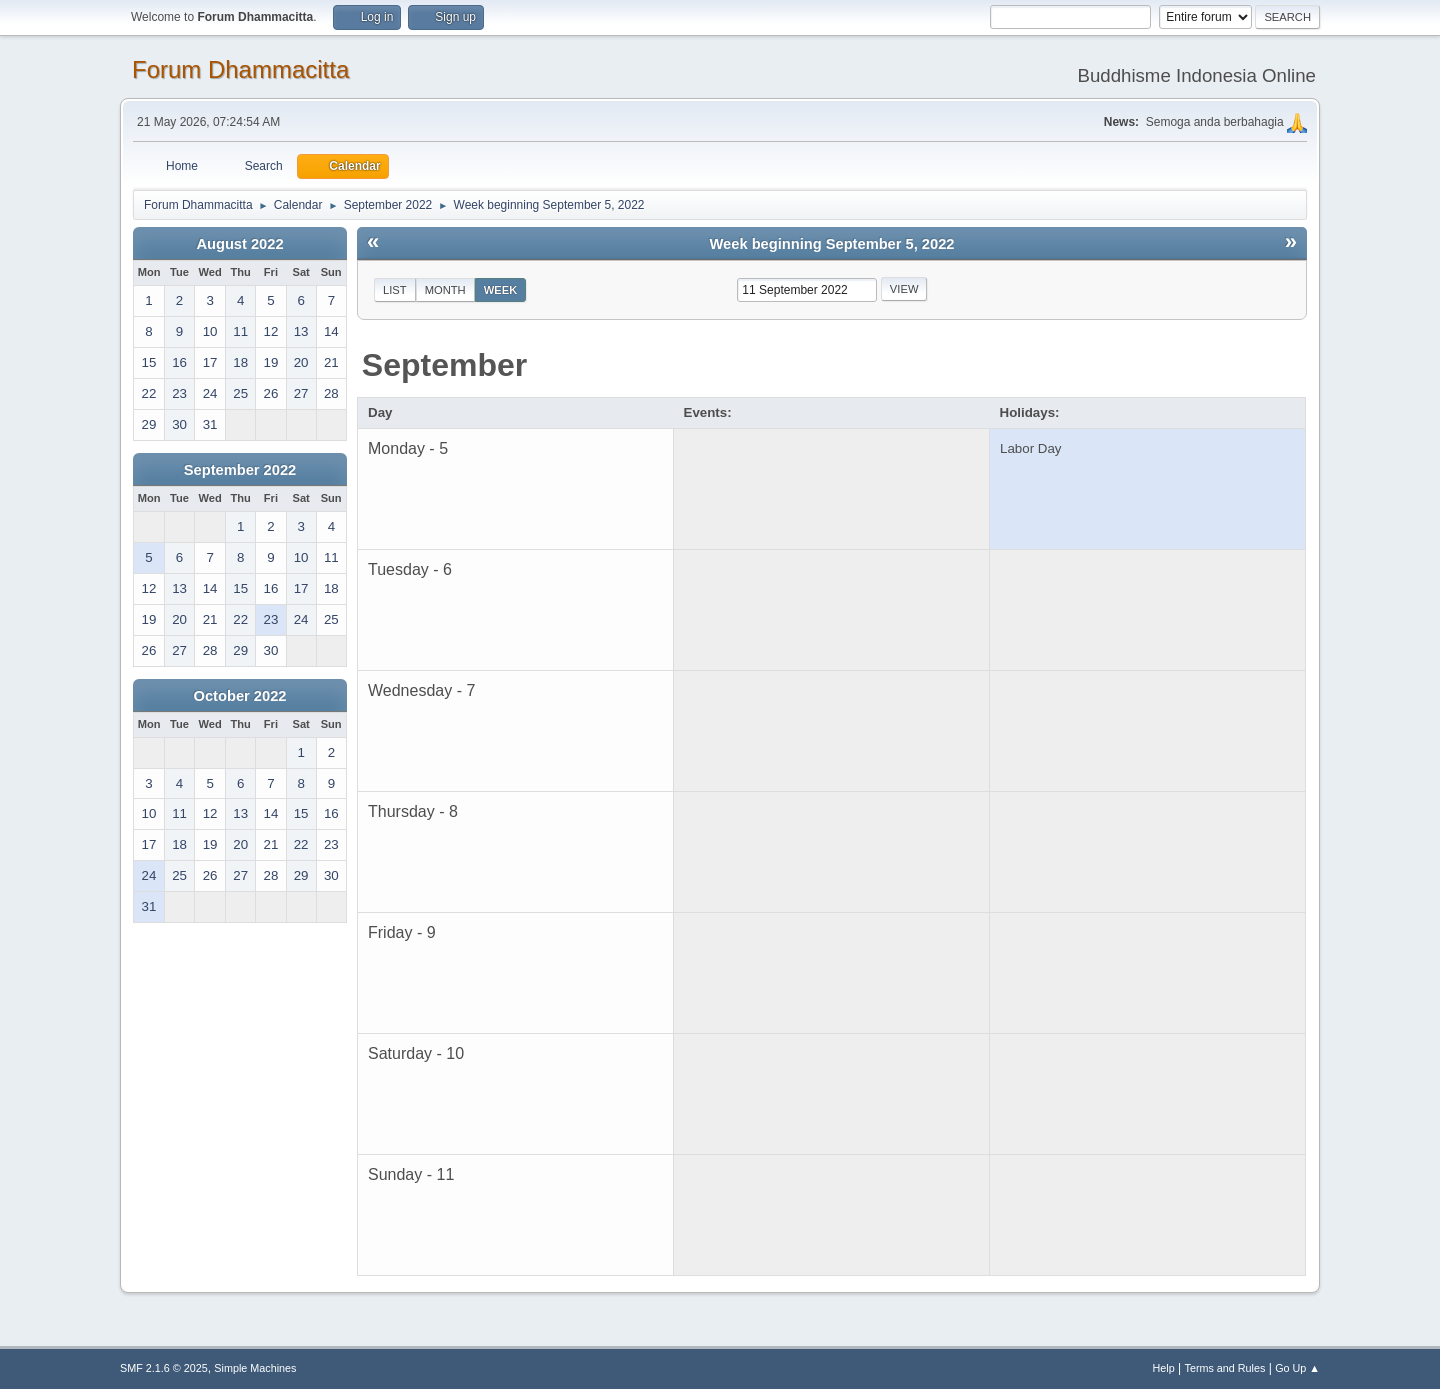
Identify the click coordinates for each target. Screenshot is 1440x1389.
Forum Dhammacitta (240, 69)
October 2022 (240, 696)
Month (445, 290)
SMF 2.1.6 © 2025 (164, 1368)
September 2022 (240, 470)
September (444, 365)
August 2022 (239, 244)
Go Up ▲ (1297, 1368)
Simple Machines (255, 1368)
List (395, 290)
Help (1164, 1368)
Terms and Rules (1225, 1368)
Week (501, 290)
